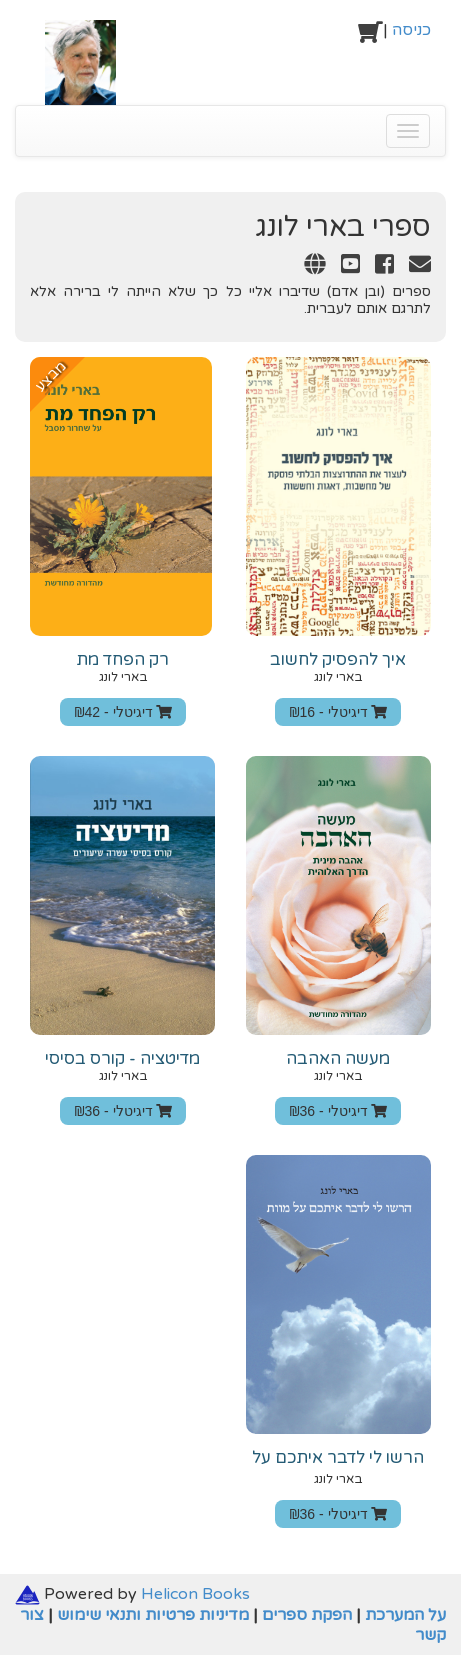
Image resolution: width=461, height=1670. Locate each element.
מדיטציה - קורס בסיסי (122, 1059)
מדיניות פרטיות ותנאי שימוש (153, 1615)
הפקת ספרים (307, 1615)
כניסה (411, 30)
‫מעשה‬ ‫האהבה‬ (338, 1059)
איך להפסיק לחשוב (338, 660)
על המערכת (405, 1615)
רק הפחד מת (123, 660)
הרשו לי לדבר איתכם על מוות (338, 1467)
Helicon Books (195, 1594)
